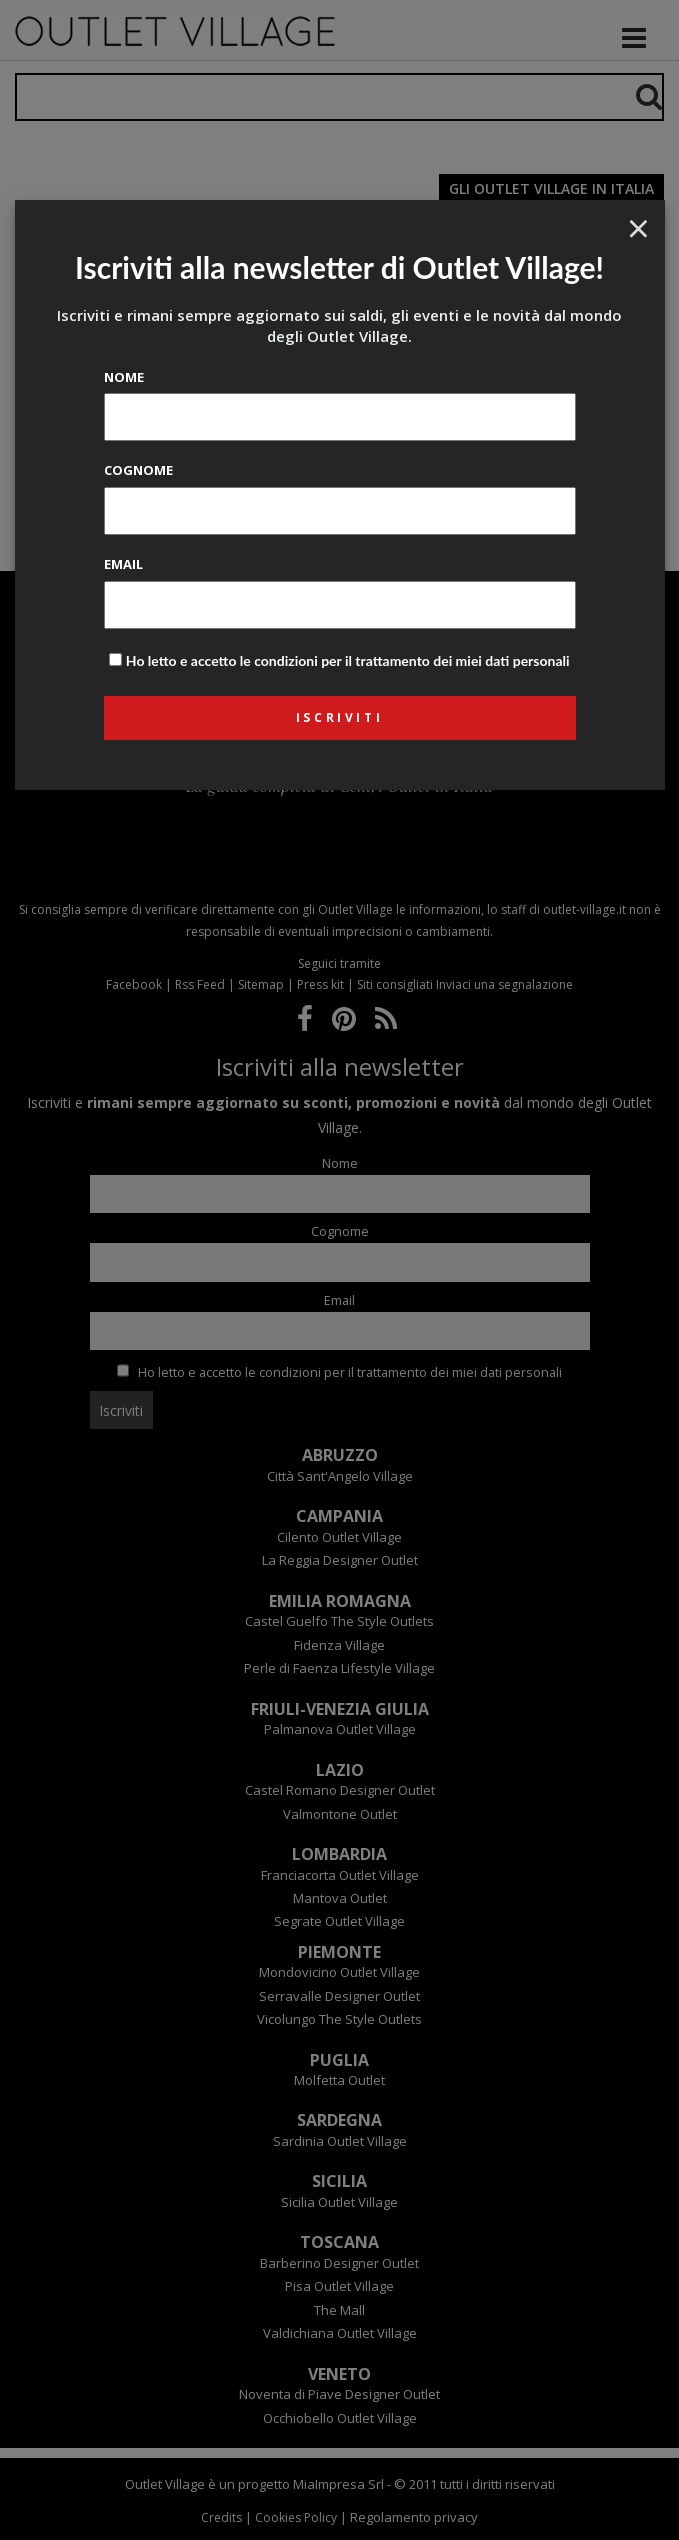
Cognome (138, 470)
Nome (124, 377)
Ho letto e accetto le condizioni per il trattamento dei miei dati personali (348, 660)
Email (123, 564)
